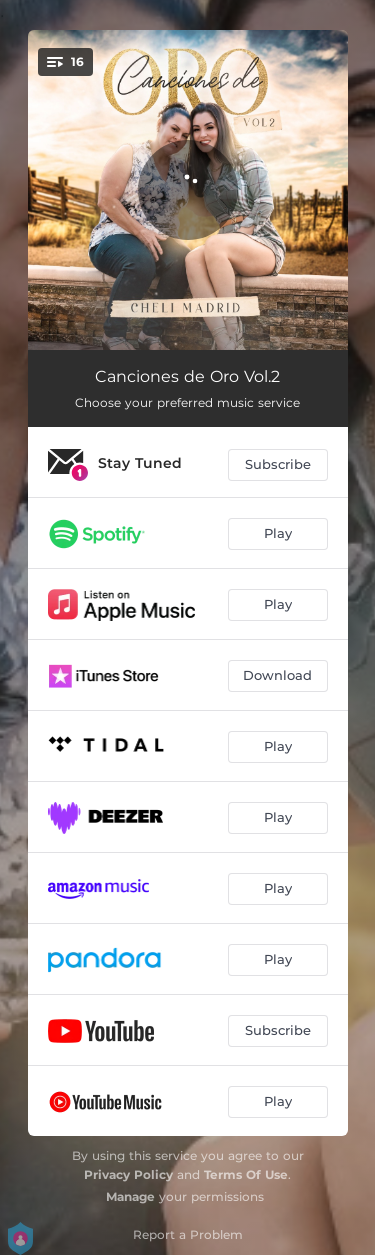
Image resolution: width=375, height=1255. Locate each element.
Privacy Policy (128, 1174)
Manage (130, 1196)
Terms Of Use (246, 1174)
